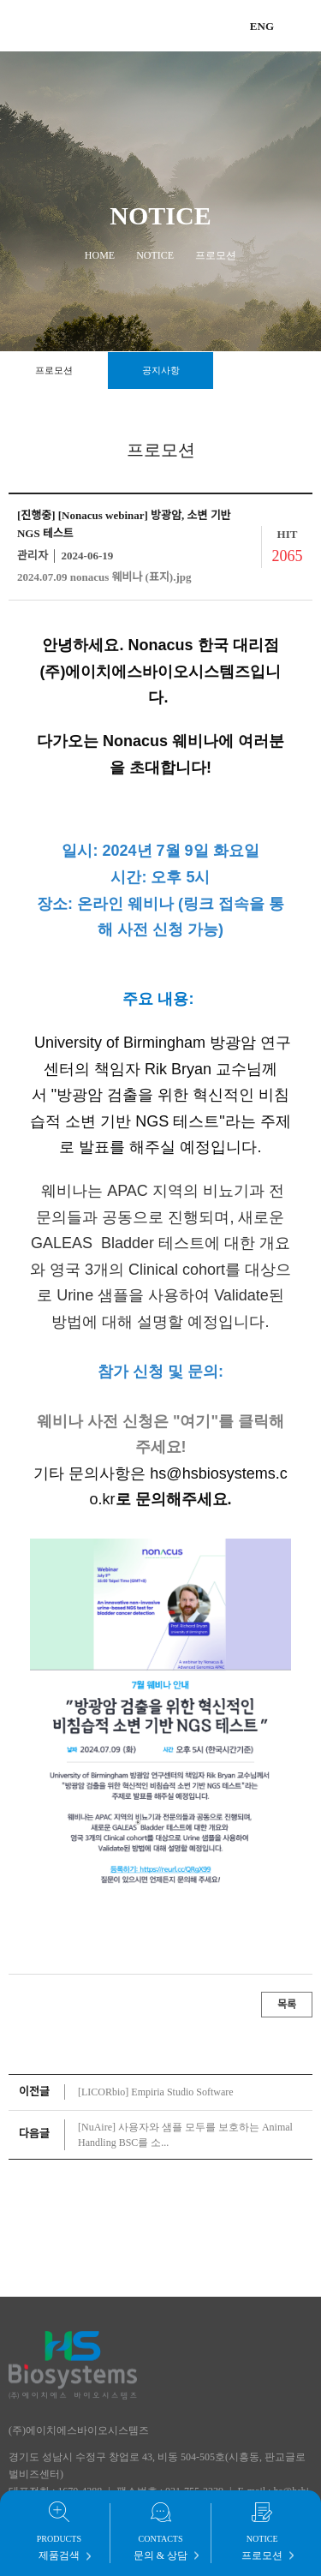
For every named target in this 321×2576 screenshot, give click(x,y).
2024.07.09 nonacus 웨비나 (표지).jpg (104, 577)
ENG (262, 26)
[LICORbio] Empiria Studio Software (156, 2092)
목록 (286, 2005)
